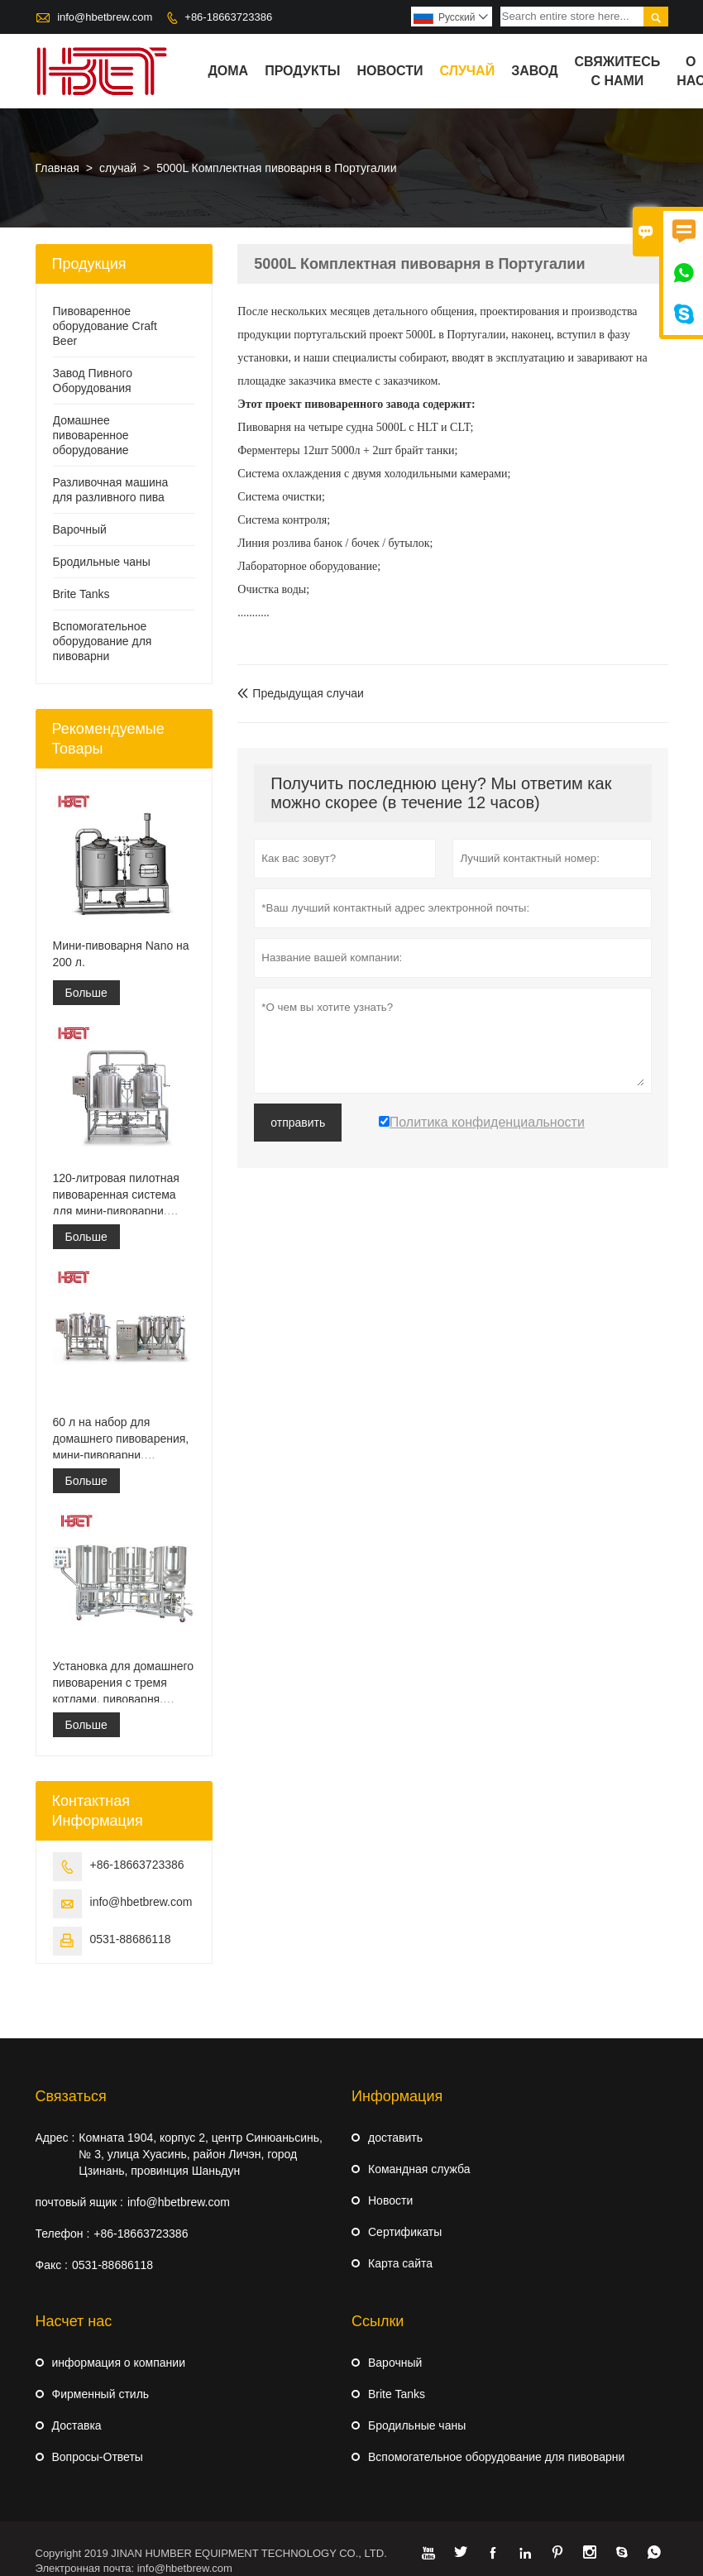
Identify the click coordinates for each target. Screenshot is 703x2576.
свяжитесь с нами (618, 71)
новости (389, 71)
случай (467, 71)
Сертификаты (405, 2231)
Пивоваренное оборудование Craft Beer (105, 325)
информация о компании (118, 2362)
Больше (86, 992)
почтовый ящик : (79, 2202)
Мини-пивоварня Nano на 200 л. (121, 954)
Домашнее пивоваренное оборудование (91, 435)
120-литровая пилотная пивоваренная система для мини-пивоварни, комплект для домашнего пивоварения (121, 1195)
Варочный (80, 529)
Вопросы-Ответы (97, 2456)
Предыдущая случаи (300, 693)
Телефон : (63, 2233)
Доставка (77, 2425)
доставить (395, 2137)
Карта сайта (400, 2263)
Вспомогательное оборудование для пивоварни (102, 641)
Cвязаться (71, 2096)
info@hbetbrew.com (104, 17)
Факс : (52, 2265)
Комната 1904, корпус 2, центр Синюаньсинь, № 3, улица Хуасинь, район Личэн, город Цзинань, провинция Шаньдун (201, 2154)
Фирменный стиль (101, 2394)
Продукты (302, 71)
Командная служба (419, 2169)
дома (228, 71)
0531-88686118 (130, 1939)
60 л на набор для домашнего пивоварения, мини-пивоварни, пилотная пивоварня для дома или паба (121, 1439)
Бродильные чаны (102, 561)
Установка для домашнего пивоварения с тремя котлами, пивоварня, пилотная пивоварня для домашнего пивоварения (123, 1683)
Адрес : (55, 2137)
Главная (57, 168)
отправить (297, 1122)
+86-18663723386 (228, 17)
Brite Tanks (81, 594)
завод (534, 71)
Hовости (390, 2200)
